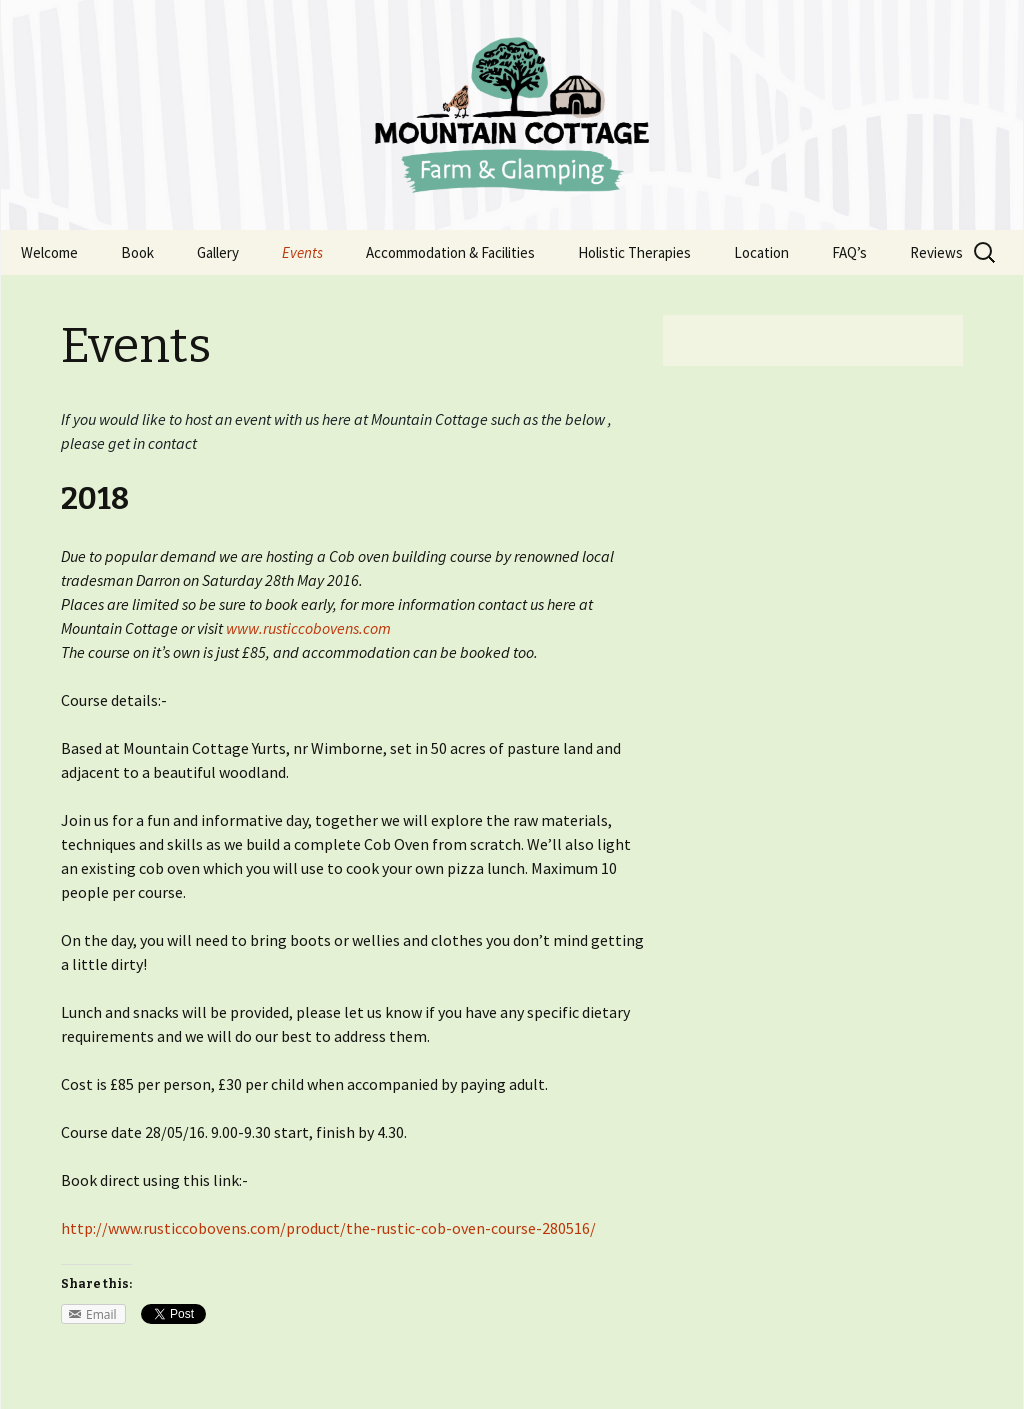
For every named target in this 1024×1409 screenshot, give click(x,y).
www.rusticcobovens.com (308, 628)
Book (137, 252)
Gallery (218, 252)
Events (302, 252)
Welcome (49, 252)
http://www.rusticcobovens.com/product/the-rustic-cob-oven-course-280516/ (328, 1228)
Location (761, 252)
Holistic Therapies (634, 252)
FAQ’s (849, 252)
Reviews (936, 252)
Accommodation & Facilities (450, 252)
